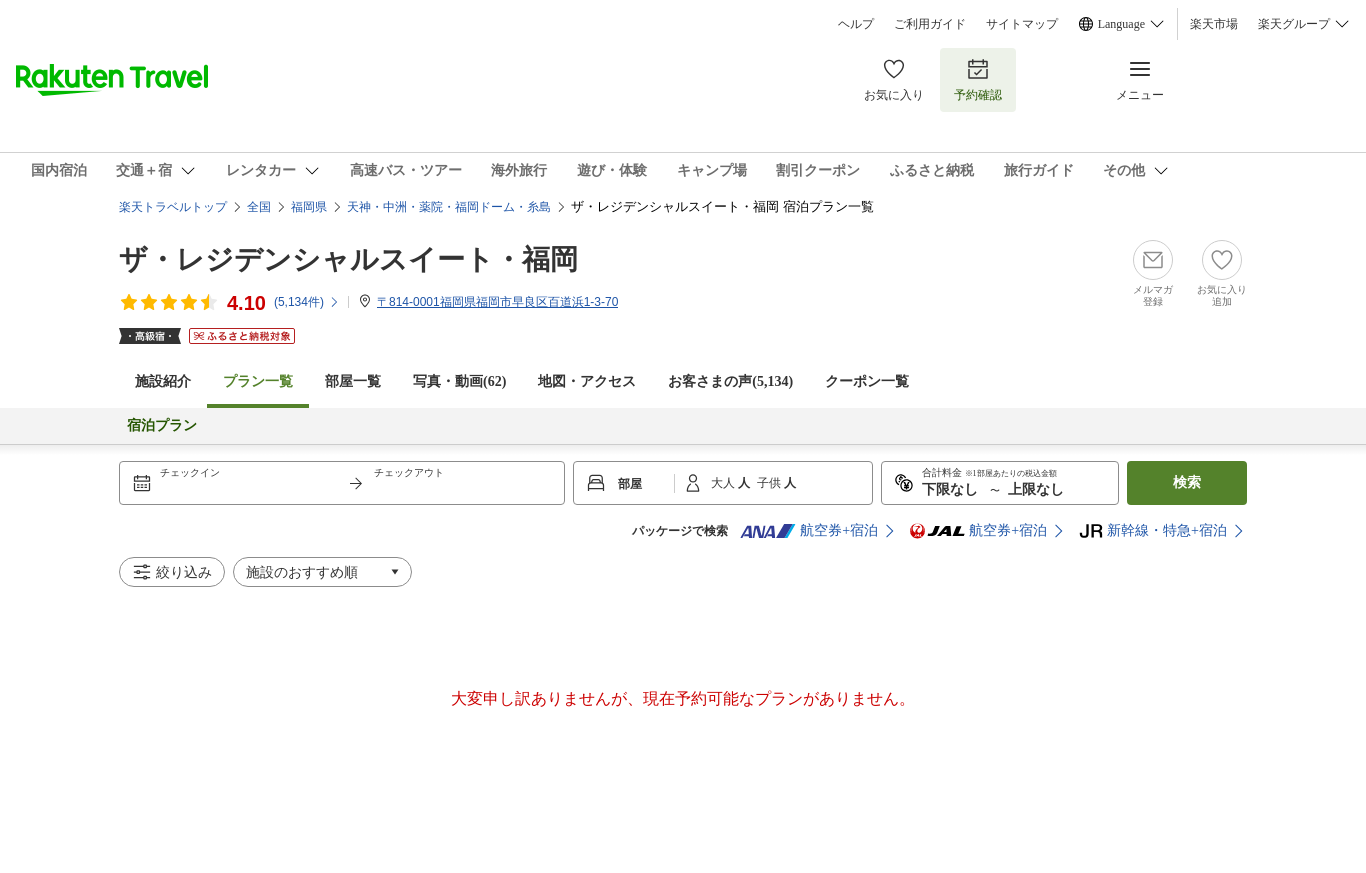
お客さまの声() (730, 381)
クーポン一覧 (867, 381)
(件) (307, 302)
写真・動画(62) (459, 381)
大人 (724, 483)
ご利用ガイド (930, 24)
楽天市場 (1214, 24)
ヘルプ (856, 24)
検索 (1187, 482)
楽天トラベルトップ (173, 207)
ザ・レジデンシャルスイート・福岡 (348, 259)
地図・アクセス (587, 381)
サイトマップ (1022, 24)
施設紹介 (163, 381)
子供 (770, 483)
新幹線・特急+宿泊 (1153, 531)
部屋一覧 (353, 381)
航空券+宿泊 (809, 531)
